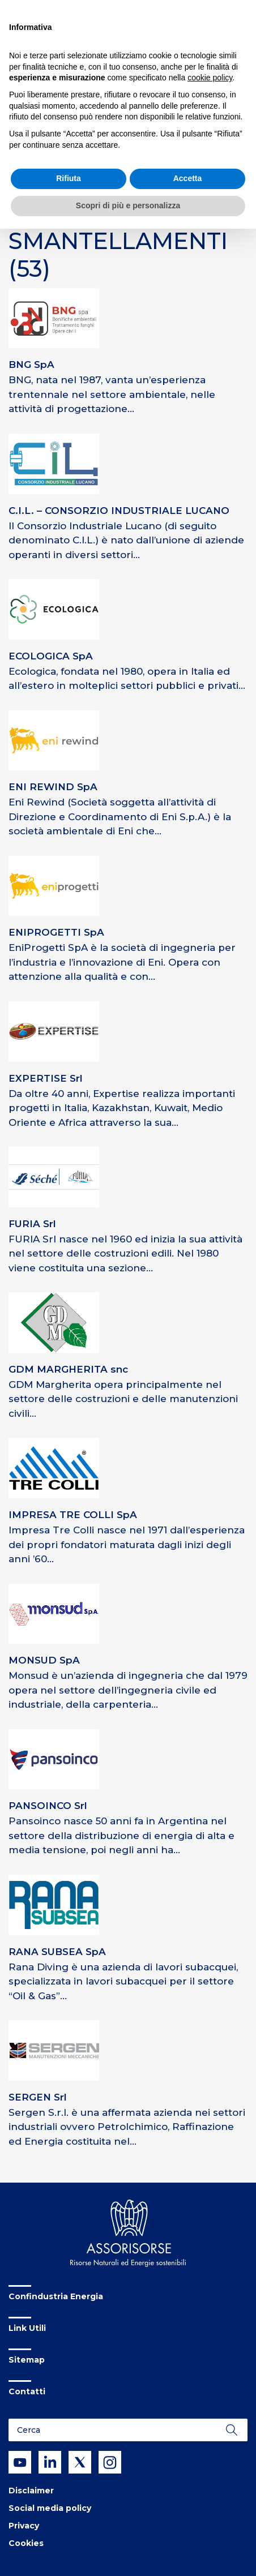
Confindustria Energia (55, 2296)
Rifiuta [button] (68, 178)
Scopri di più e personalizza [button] (128, 205)
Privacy (23, 2526)
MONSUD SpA (44, 1660)
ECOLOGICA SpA (50, 656)
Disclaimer (31, 2490)
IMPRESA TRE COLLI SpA (72, 1514)
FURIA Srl (32, 1223)
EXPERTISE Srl (45, 1078)
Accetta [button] (187, 178)
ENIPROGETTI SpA (56, 932)
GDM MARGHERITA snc (68, 1369)
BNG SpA (31, 364)
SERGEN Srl (37, 2097)
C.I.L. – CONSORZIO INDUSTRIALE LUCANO (118, 510)
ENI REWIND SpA (52, 786)
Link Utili (27, 2328)
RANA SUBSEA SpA (57, 1951)
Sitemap (26, 2360)
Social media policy (49, 2508)
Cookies (26, 2543)
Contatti (26, 2391)
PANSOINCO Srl (47, 1805)
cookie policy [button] (209, 77)
